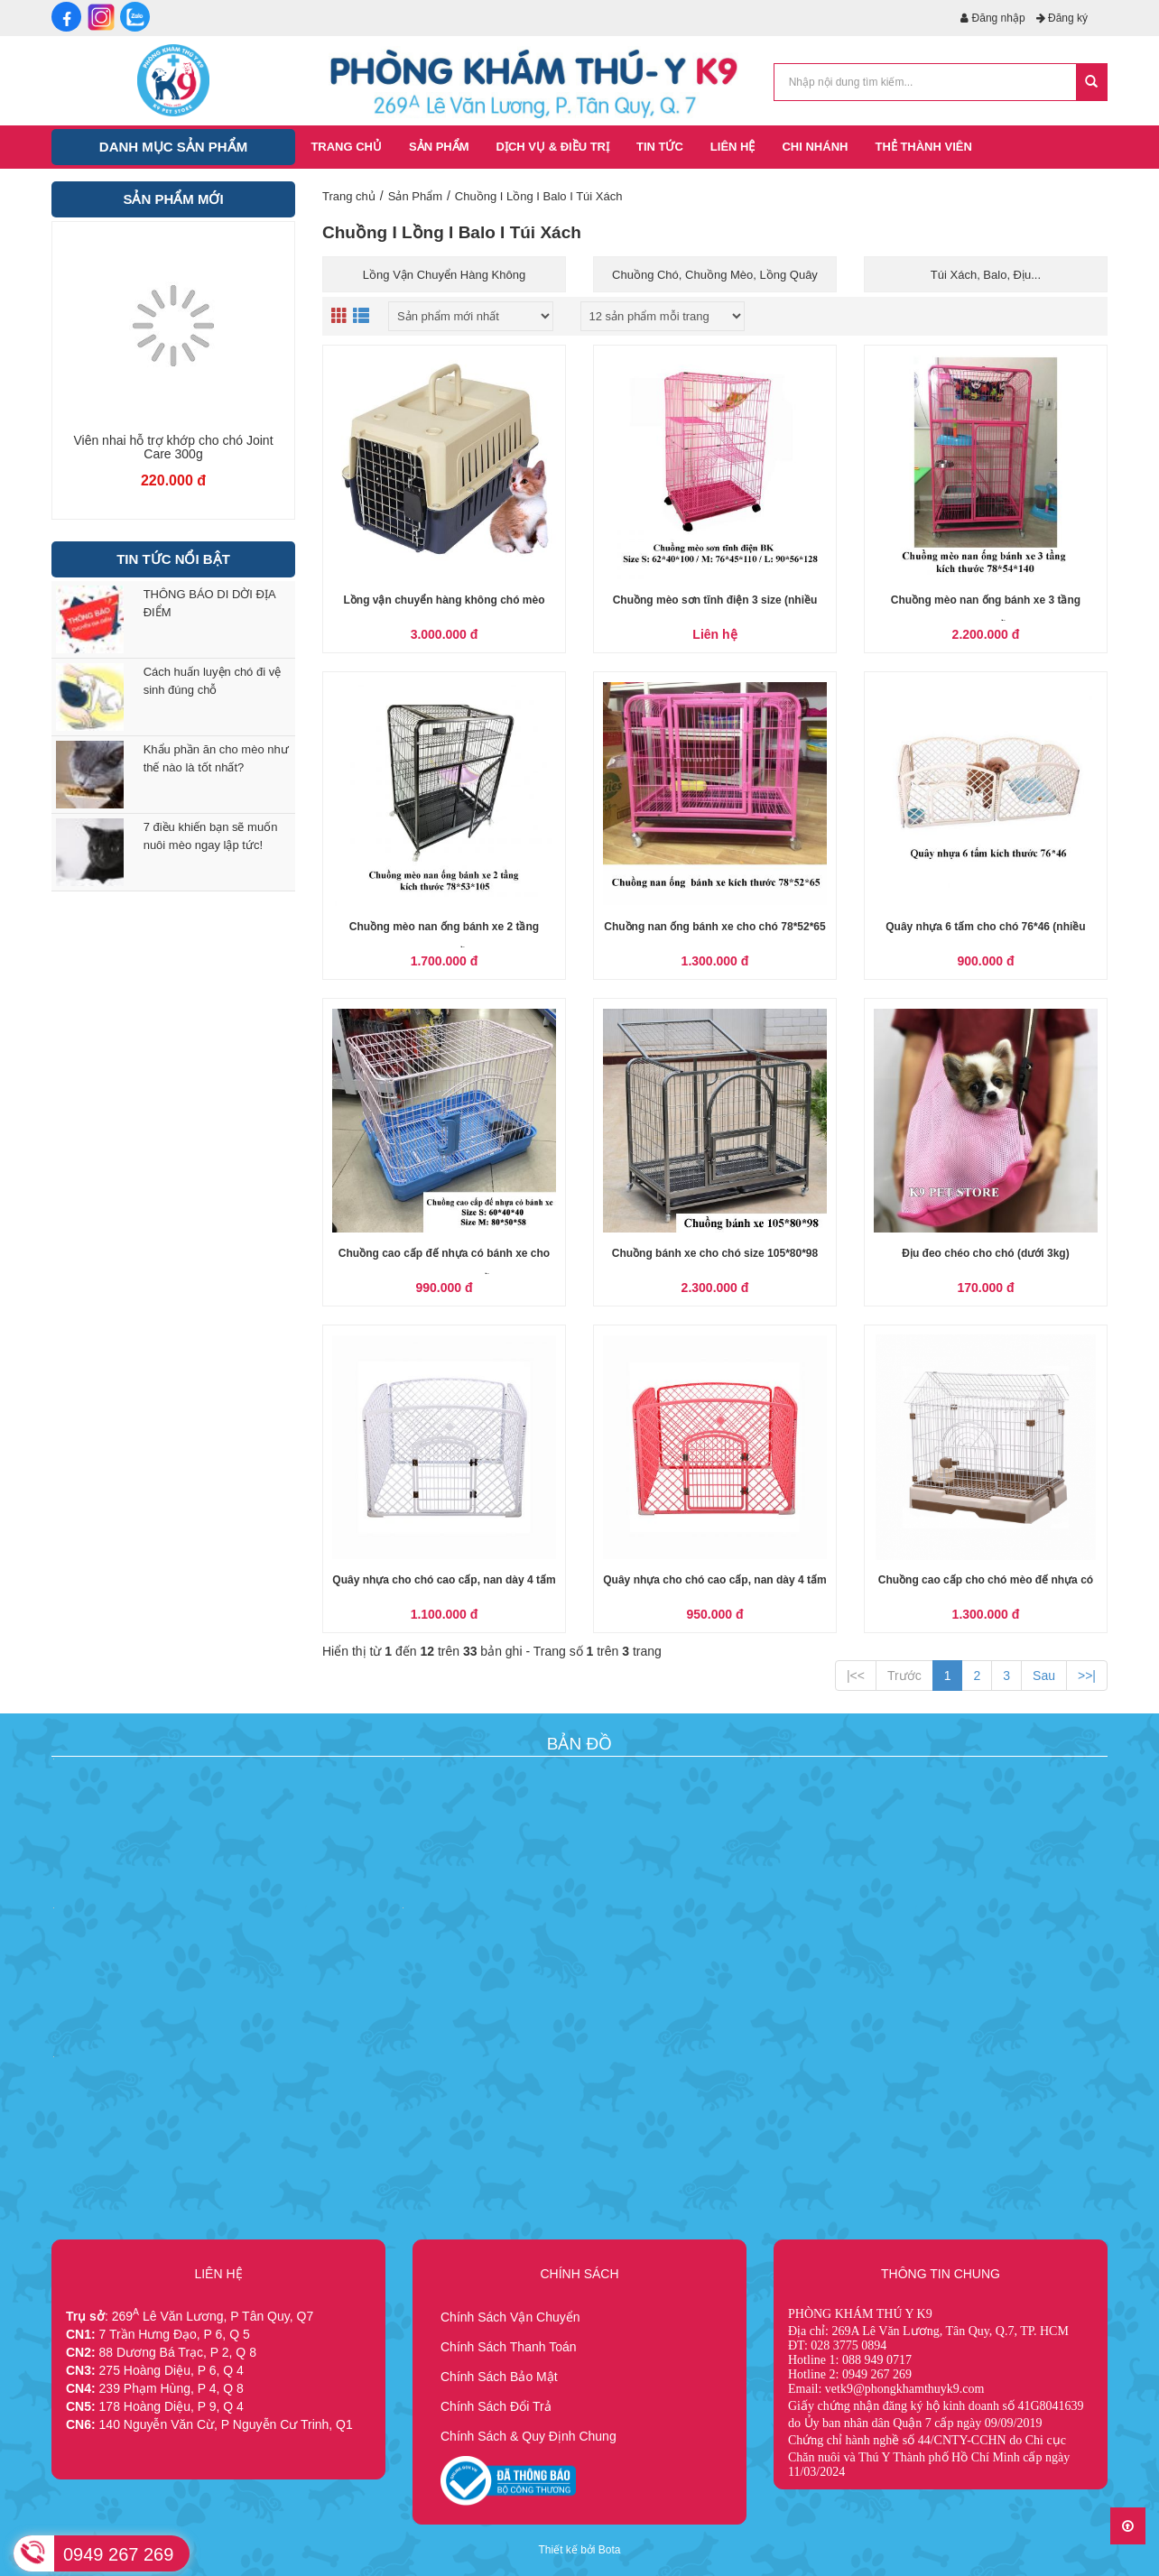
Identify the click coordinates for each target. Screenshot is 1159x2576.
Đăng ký (1062, 18)
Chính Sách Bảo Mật (499, 2376)
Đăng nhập (992, 18)
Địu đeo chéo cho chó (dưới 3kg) (985, 1253)
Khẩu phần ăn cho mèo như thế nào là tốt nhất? (216, 758)
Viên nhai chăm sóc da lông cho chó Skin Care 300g (173, 447)
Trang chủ (349, 196)
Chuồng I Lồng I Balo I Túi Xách (539, 196)
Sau (1044, 1675)
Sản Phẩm (415, 196)
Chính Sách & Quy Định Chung (528, 2436)
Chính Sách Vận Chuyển (510, 2317)
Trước (904, 1675)
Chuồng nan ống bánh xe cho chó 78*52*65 (714, 926)
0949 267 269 (118, 2554)
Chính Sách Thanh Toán (508, 2347)
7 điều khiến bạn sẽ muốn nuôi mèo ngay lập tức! (211, 836)
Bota (609, 2550)
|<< (856, 1675)
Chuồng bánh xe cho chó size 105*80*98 (715, 1253)
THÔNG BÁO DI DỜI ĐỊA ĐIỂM (209, 603)
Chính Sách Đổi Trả (496, 2406)
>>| (1087, 1675)
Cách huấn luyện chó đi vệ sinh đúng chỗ (213, 681)
